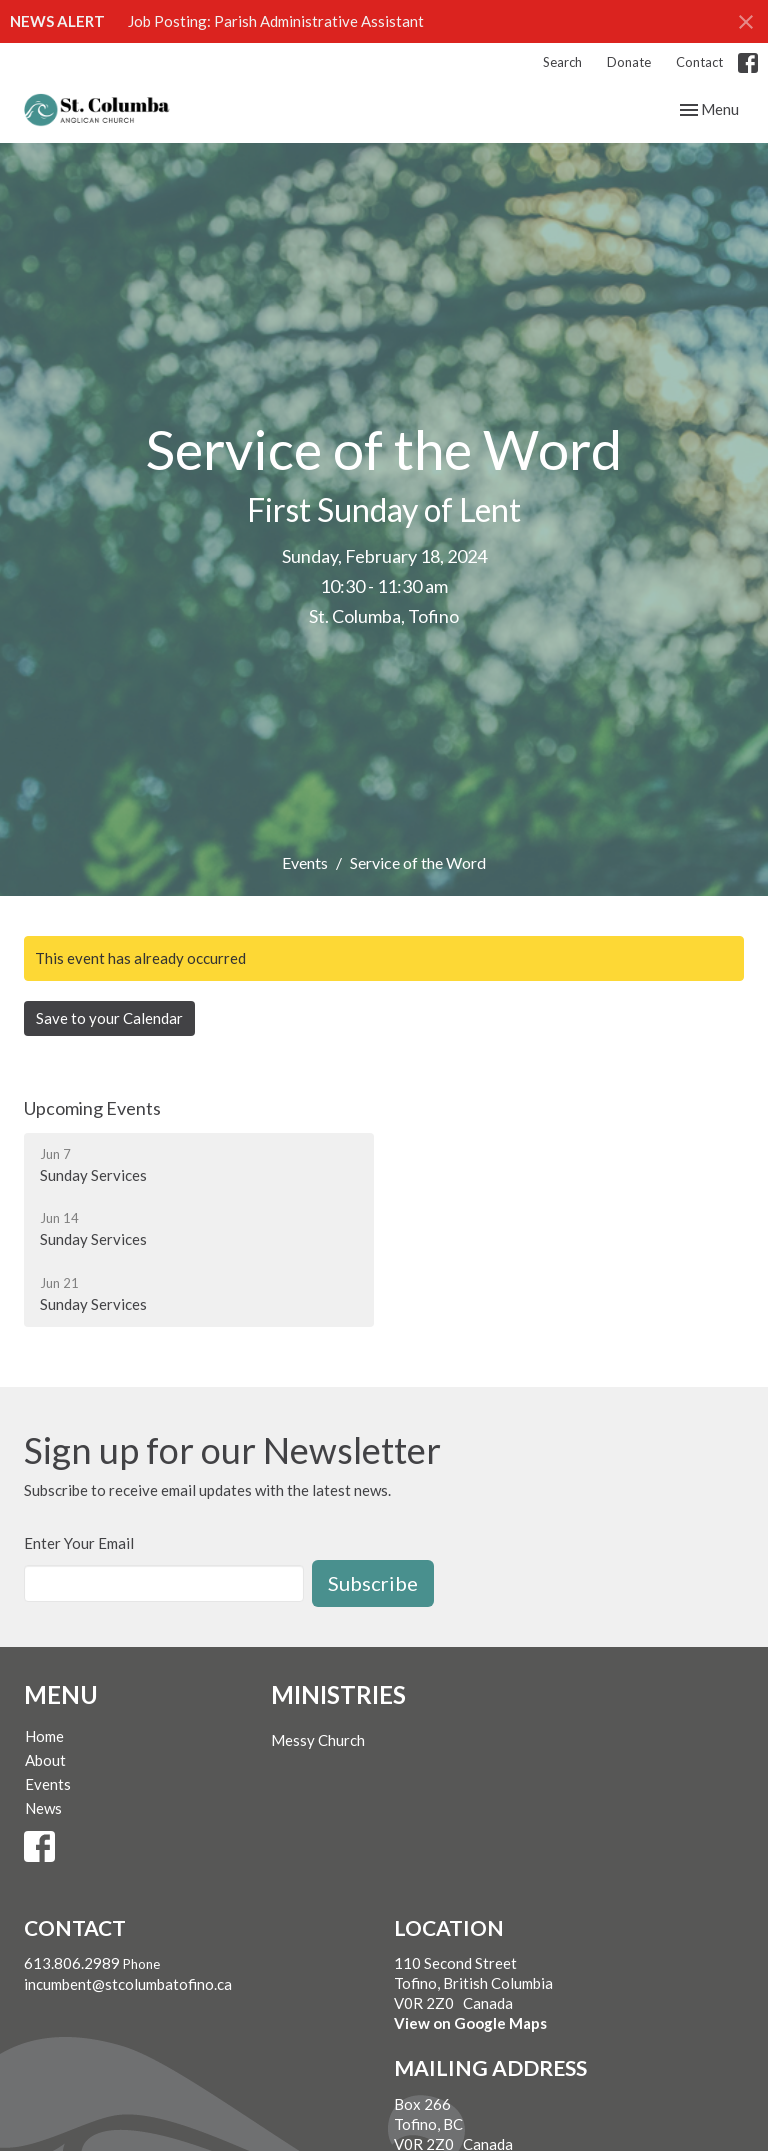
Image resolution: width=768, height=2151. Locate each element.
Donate (629, 62)
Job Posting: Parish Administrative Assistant (276, 21)
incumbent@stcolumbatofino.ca (128, 1984)
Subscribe (373, 1583)
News (43, 1808)
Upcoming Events (92, 1108)
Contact (699, 62)
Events (305, 862)
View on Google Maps (470, 2023)
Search (562, 62)
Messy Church (318, 1740)
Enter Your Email (79, 1543)
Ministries (338, 1694)
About (45, 1760)
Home (44, 1736)
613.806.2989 (72, 1963)
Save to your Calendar (109, 1018)
